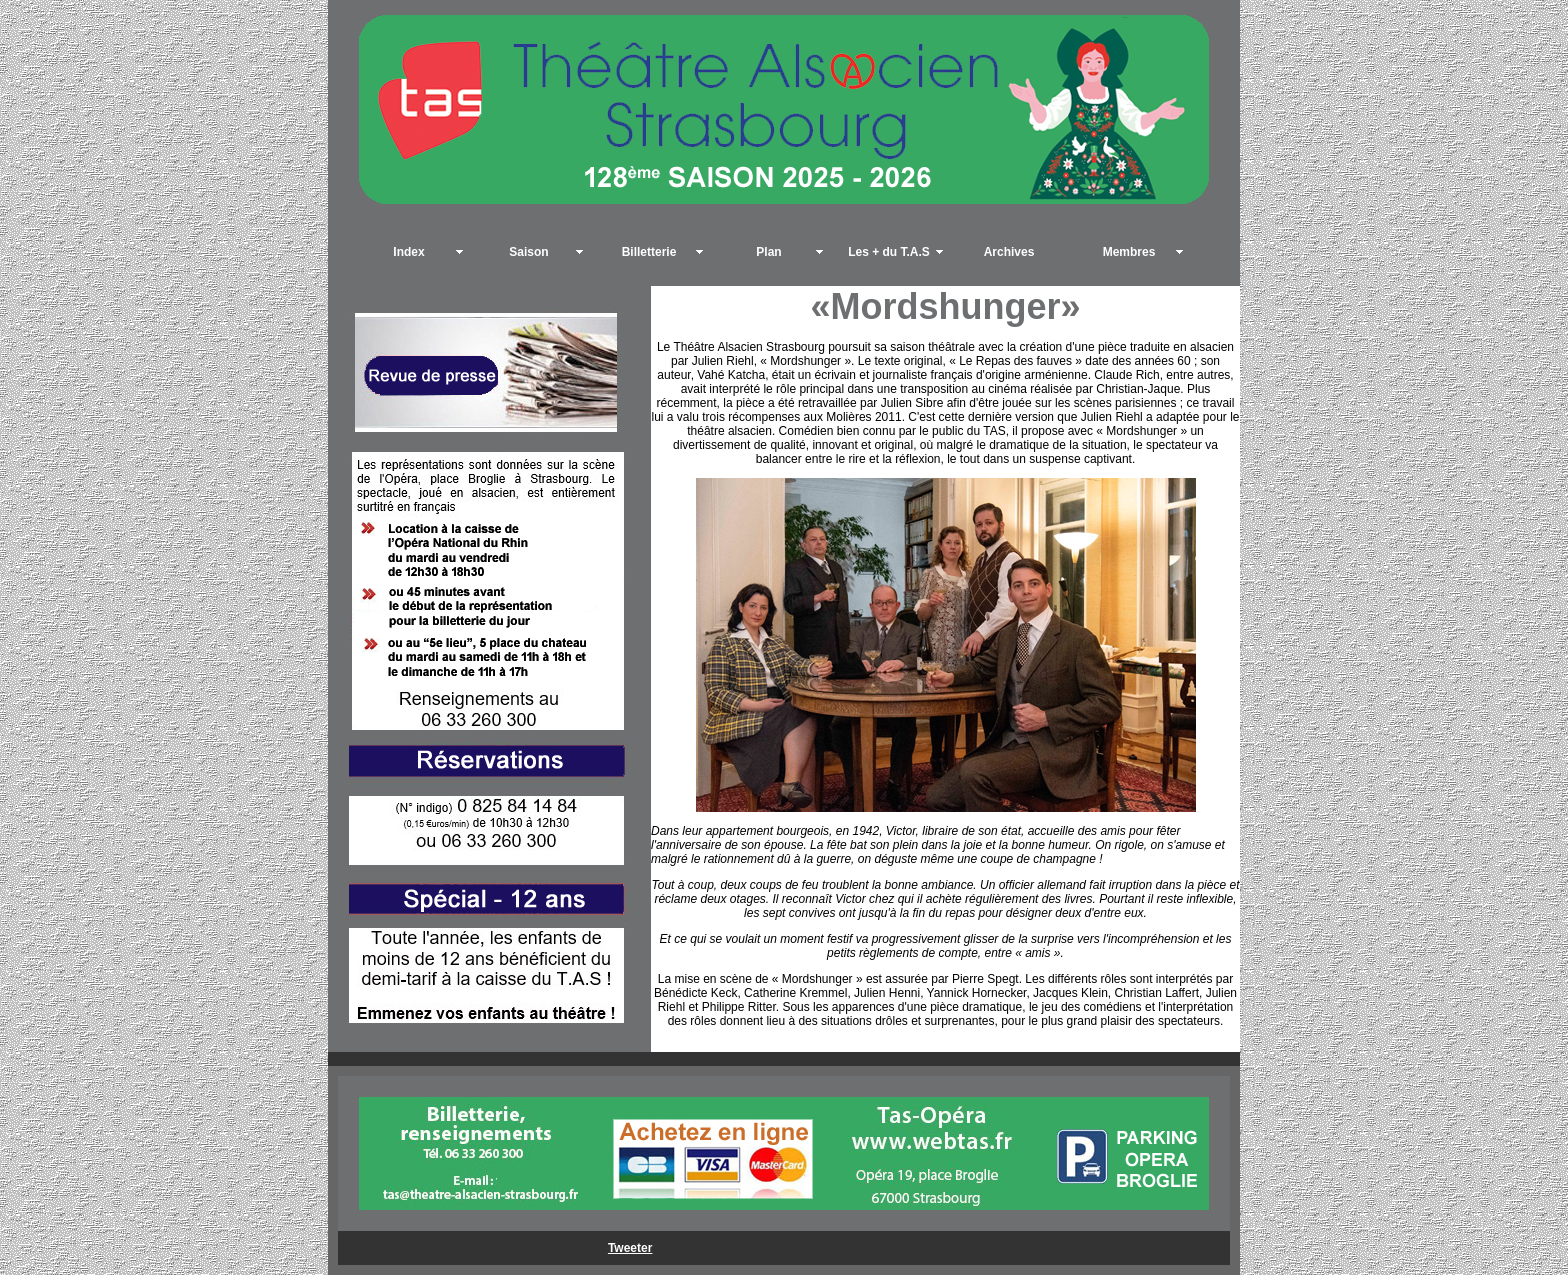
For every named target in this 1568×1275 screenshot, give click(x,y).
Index (408, 252)
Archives (1009, 252)
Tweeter (630, 1248)
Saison (528, 252)
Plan (768, 252)
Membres (1129, 252)
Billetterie (649, 252)
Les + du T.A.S (889, 252)
